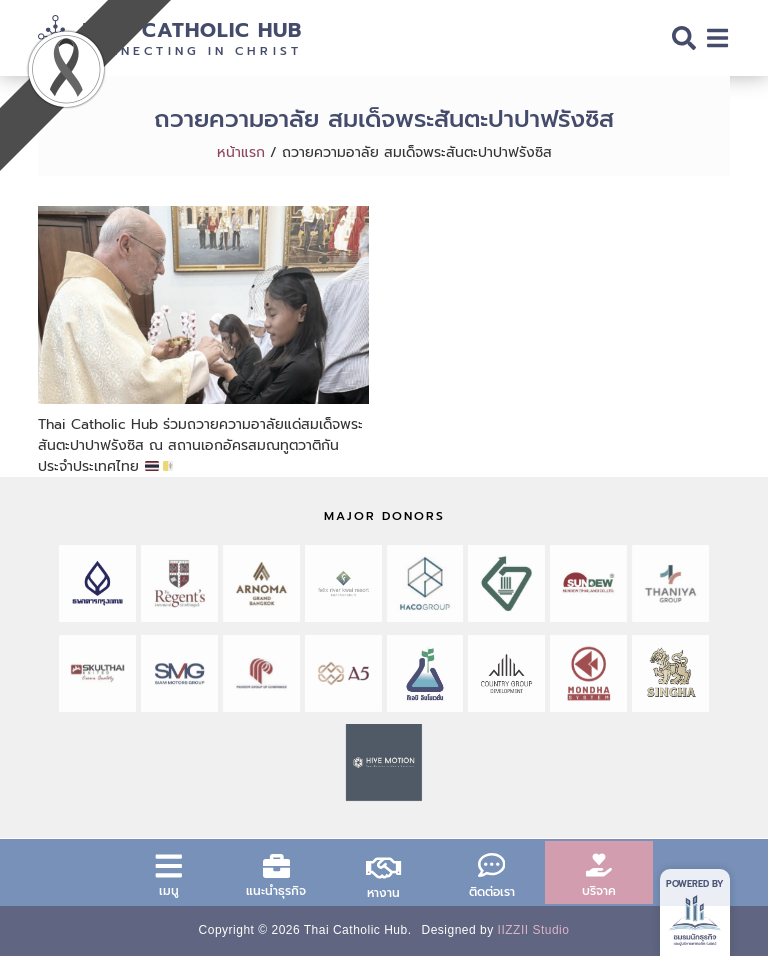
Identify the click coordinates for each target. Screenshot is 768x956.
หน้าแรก (241, 152)
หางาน (383, 893)
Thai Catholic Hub (192, 30)
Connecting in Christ (192, 51)
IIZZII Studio (534, 930)
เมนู (169, 891)
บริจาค (599, 891)
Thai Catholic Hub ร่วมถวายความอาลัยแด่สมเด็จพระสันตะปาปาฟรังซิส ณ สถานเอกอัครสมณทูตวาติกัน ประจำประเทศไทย (200, 445)
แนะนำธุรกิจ (276, 891)
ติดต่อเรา (492, 892)
